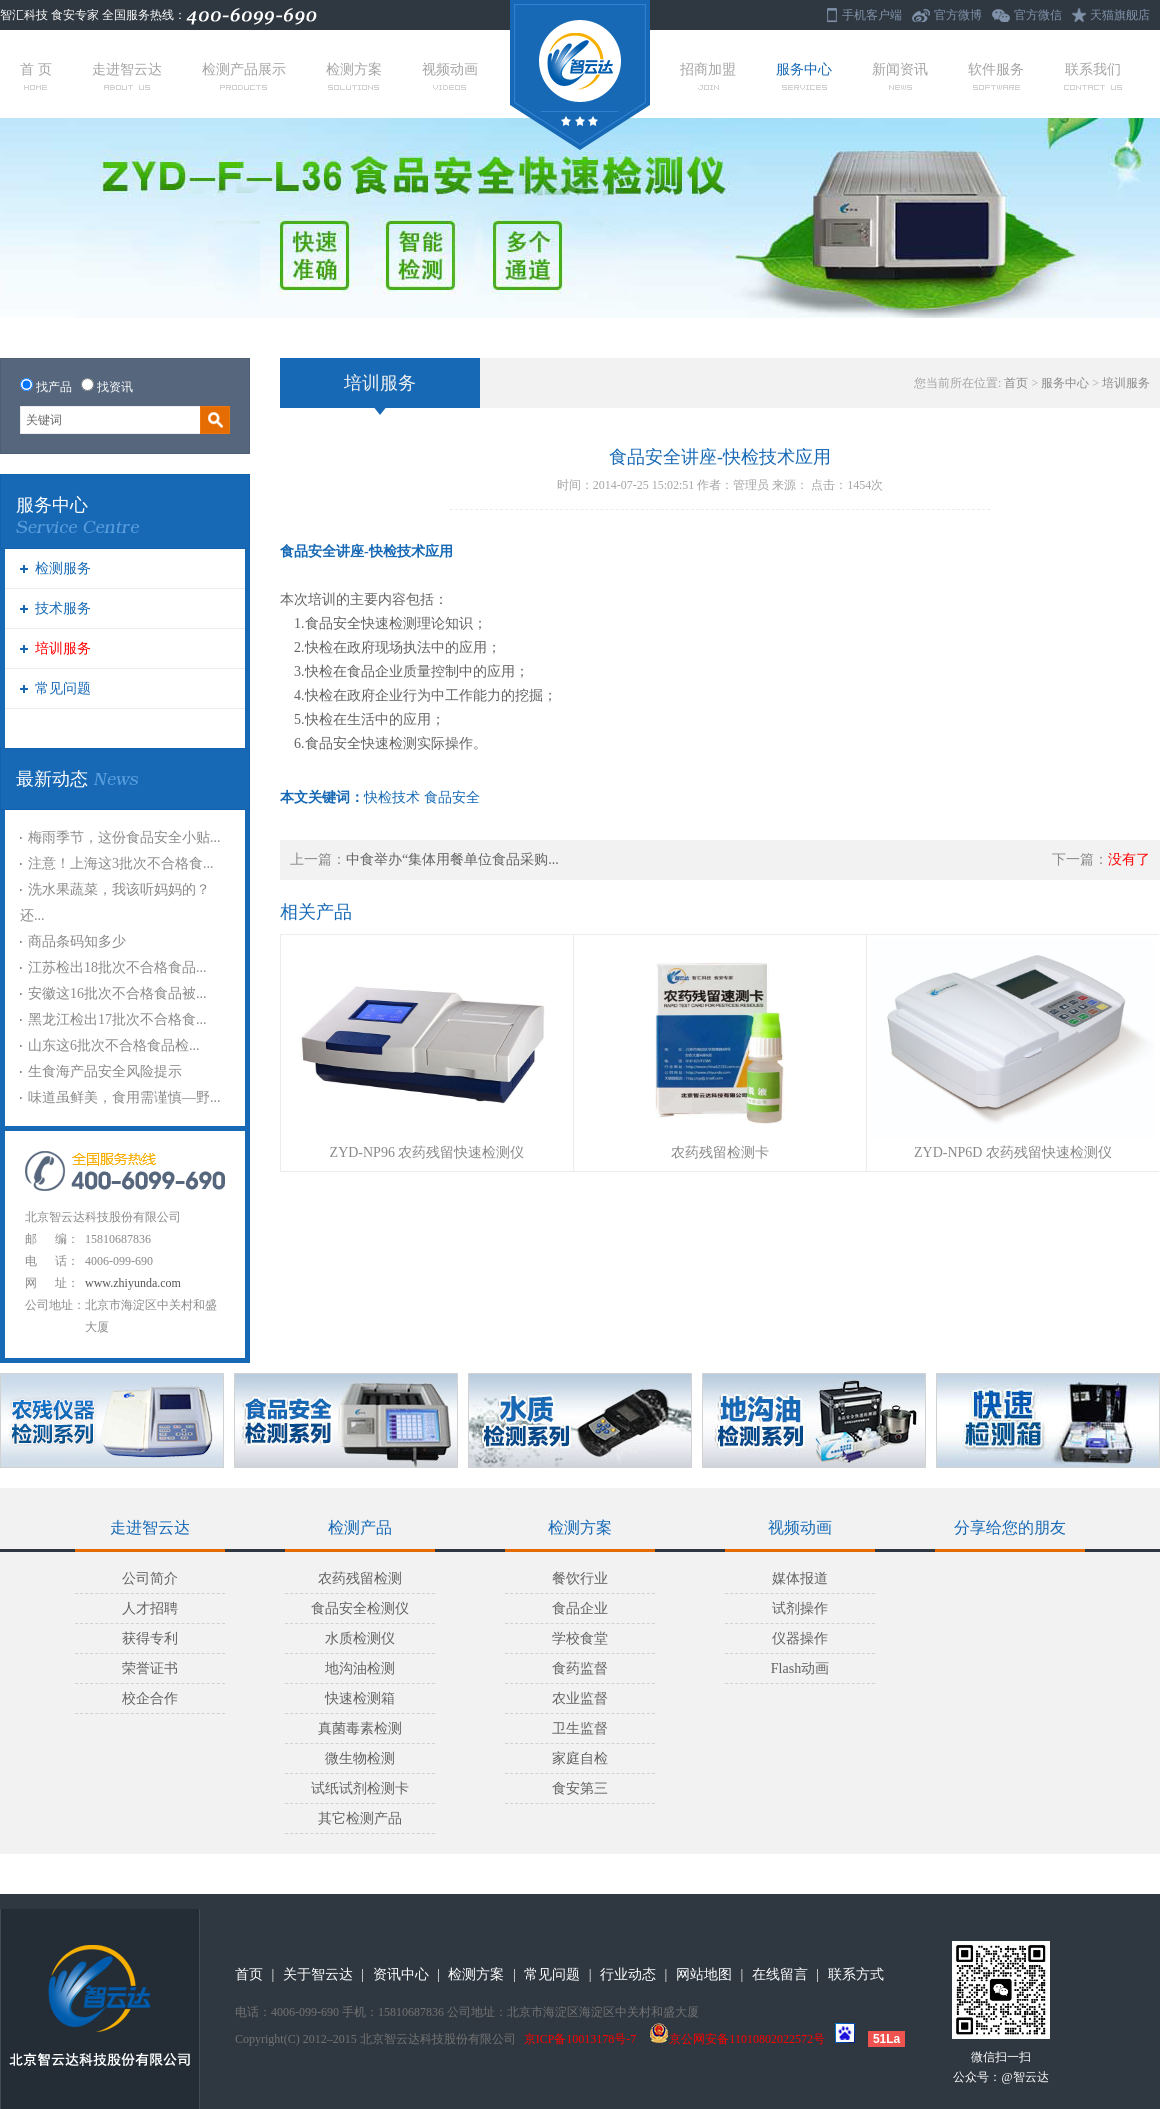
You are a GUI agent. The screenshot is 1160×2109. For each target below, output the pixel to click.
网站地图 (704, 1974)
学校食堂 (580, 1638)
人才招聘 (150, 1608)
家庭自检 (580, 1758)
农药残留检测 (360, 1578)
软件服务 (996, 76)
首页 (1016, 383)
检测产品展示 (244, 76)
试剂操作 (800, 1608)
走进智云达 (127, 76)
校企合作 (150, 1698)
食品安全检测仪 (360, 1608)
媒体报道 (800, 1578)
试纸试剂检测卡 (360, 1788)
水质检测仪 (360, 1638)
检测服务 (63, 568)
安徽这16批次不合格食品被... (117, 993)
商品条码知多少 (77, 941)
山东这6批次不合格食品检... (114, 1045)
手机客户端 (872, 15)
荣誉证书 (150, 1668)
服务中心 (804, 76)
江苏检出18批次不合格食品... (117, 967)
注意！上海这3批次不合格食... (121, 863)
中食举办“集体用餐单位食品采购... (452, 859)
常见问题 (63, 688)
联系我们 (1093, 76)
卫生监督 (580, 1728)
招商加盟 (708, 76)
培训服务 (63, 648)
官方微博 (958, 15)
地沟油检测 (360, 1668)
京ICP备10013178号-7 (580, 2039)
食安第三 (580, 1788)
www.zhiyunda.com (133, 1283)
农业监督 (580, 1698)
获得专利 (150, 1638)
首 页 (36, 76)
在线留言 (780, 1974)
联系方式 (856, 1974)
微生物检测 (360, 1758)
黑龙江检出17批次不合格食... (117, 1019)
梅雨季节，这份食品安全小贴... (124, 837)
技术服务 (63, 608)
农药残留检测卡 (720, 1152)
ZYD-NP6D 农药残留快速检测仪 (1013, 1152)
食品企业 (580, 1608)
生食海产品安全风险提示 (105, 1071)
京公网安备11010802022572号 (737, 2039)
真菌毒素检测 (360, 1728)
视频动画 (450, 76)
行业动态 (628, 1974)
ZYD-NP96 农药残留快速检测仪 (427, 1152)
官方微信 (1038, 15)
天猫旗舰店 (1120, 15)
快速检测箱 (360, 1698)
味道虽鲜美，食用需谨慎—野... (124, 1097)
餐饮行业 (580, 1578)
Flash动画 (800, 1668)
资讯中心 (401, 1974)
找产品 (54, 387)
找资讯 (115, 387)
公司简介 (150, 1578)
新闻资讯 (900, 76)
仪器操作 (800, 1638)
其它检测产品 (360, 1818)
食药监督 (580, 1668)
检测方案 (354, 76)
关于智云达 (318, 1974)
